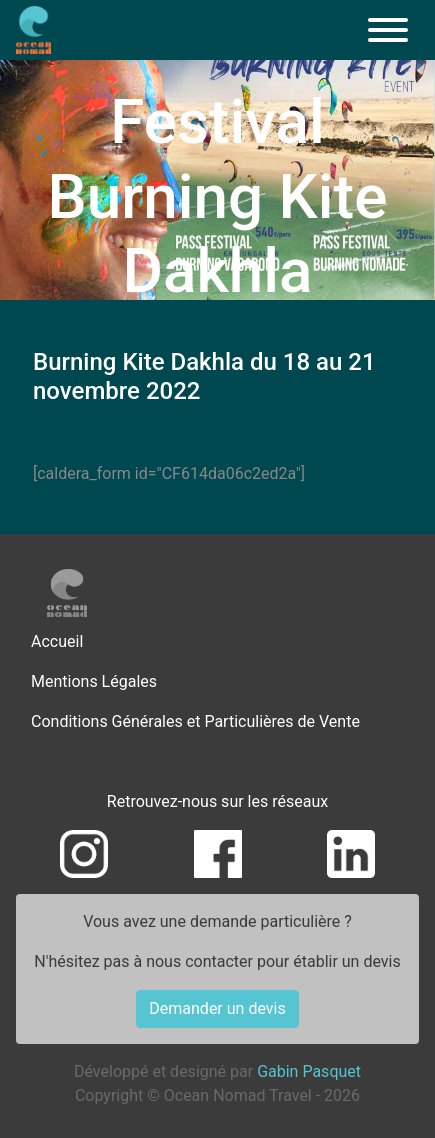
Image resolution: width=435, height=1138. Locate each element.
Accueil (57, 641)
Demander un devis (217, 1008)
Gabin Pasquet (309, 1071)
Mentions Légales (94, 681)
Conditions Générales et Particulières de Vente (195, 721)
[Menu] (388, 30)
